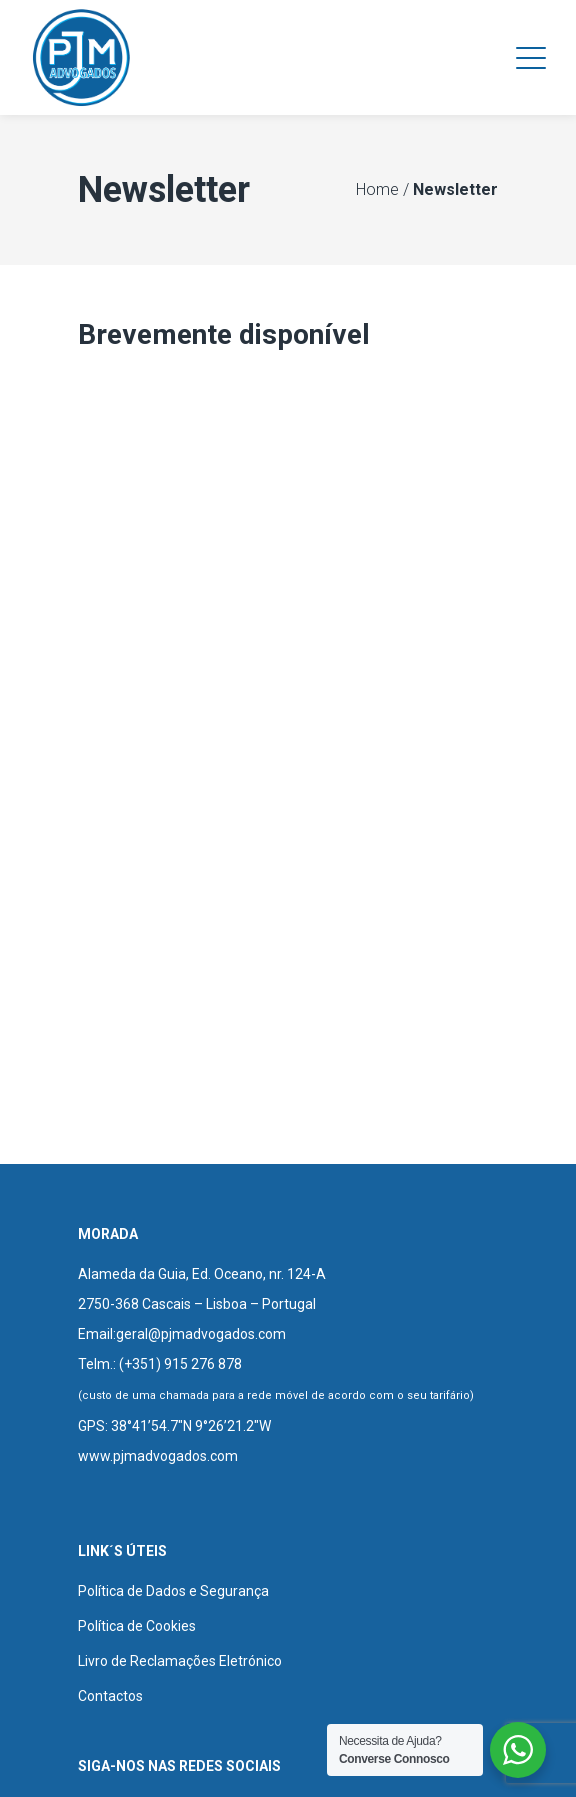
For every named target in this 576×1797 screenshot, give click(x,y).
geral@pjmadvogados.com (201, 1334)
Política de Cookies (137, 1626)
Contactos (110, 1696)
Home (377, 189)
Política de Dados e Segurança (173, 1591)
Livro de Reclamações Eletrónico (180, 1661)
